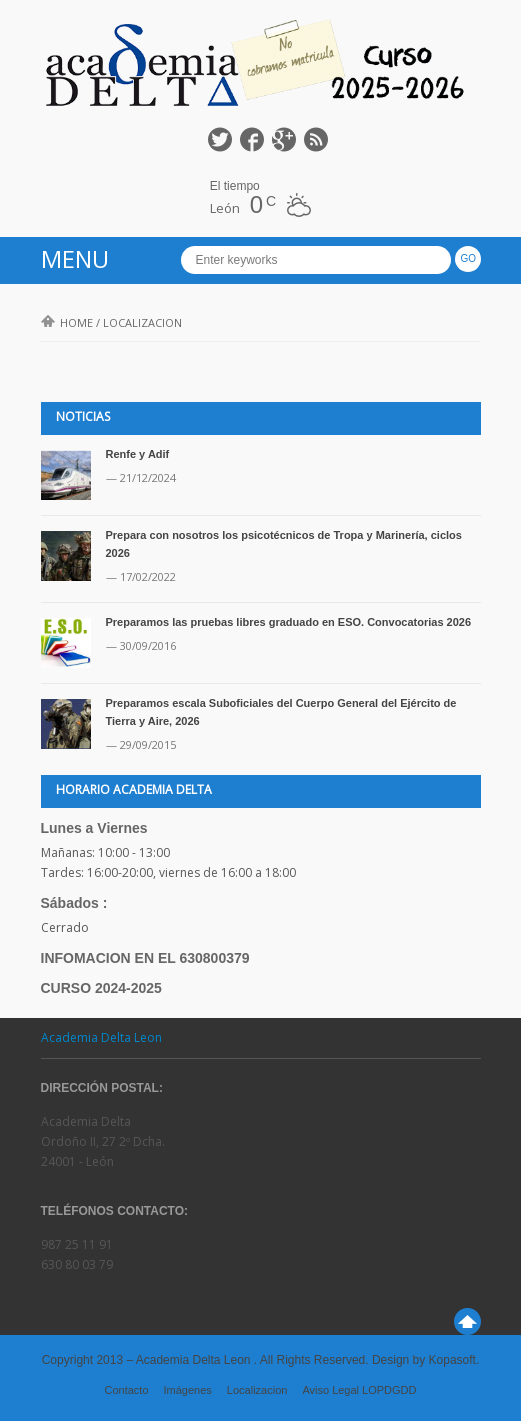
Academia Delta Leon (101, 1037)
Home (67, 322)
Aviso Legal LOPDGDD (359, 1390)
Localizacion (257, 1390)
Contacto (126, 1390)
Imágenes (188, 1390)
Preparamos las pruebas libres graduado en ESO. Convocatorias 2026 (289, 622)
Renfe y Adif (138, 454)
